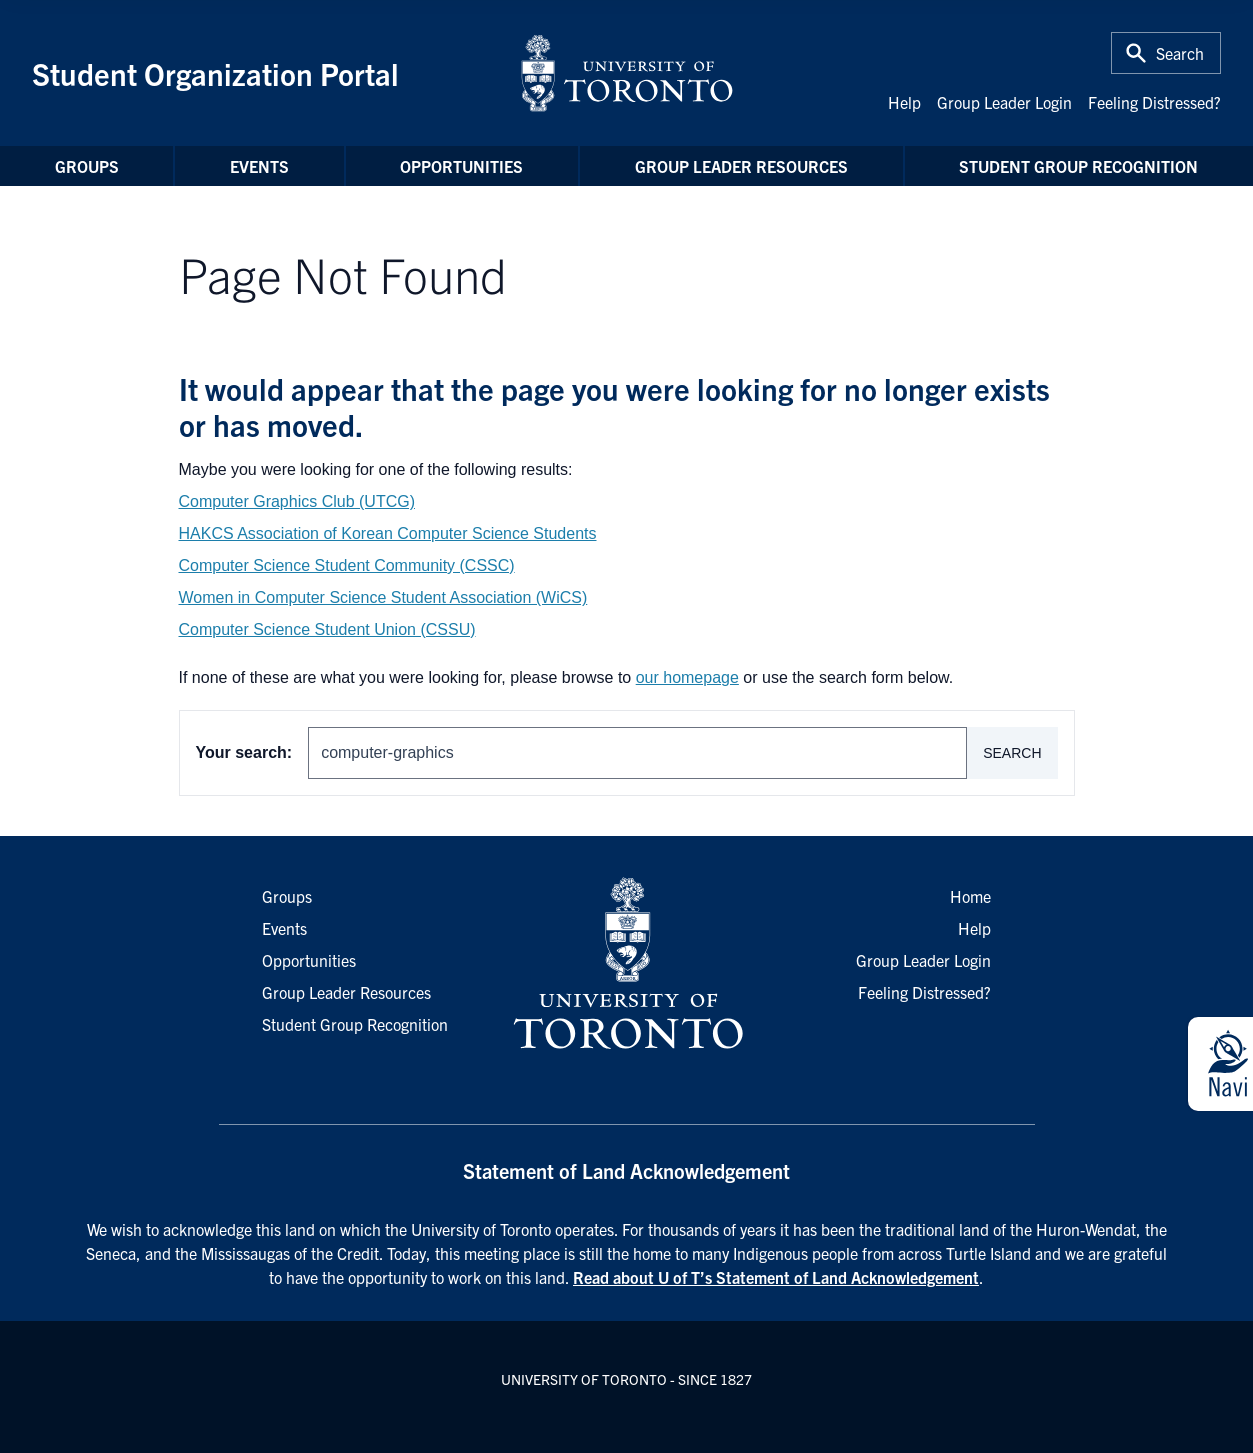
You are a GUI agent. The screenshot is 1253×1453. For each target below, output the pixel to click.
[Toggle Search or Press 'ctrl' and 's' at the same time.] (1166, 53)
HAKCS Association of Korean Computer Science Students (388, 533)
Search (1012, 753)
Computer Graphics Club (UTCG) (297, 501)
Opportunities (461, 166)
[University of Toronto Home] (627, 73)
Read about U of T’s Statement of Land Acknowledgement (776, 1277)
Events (259, 166)
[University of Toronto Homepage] (626, 964)
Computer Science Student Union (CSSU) (327, 629)
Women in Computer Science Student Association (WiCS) (383, 597)
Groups (87, 166)
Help (904, 102)
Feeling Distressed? (1154, 102)
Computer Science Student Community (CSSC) (347, 565)
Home (970, 896)
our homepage (687, 677)
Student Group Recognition (1078, 166)
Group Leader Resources (741, 166)
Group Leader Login (1004, 102)
